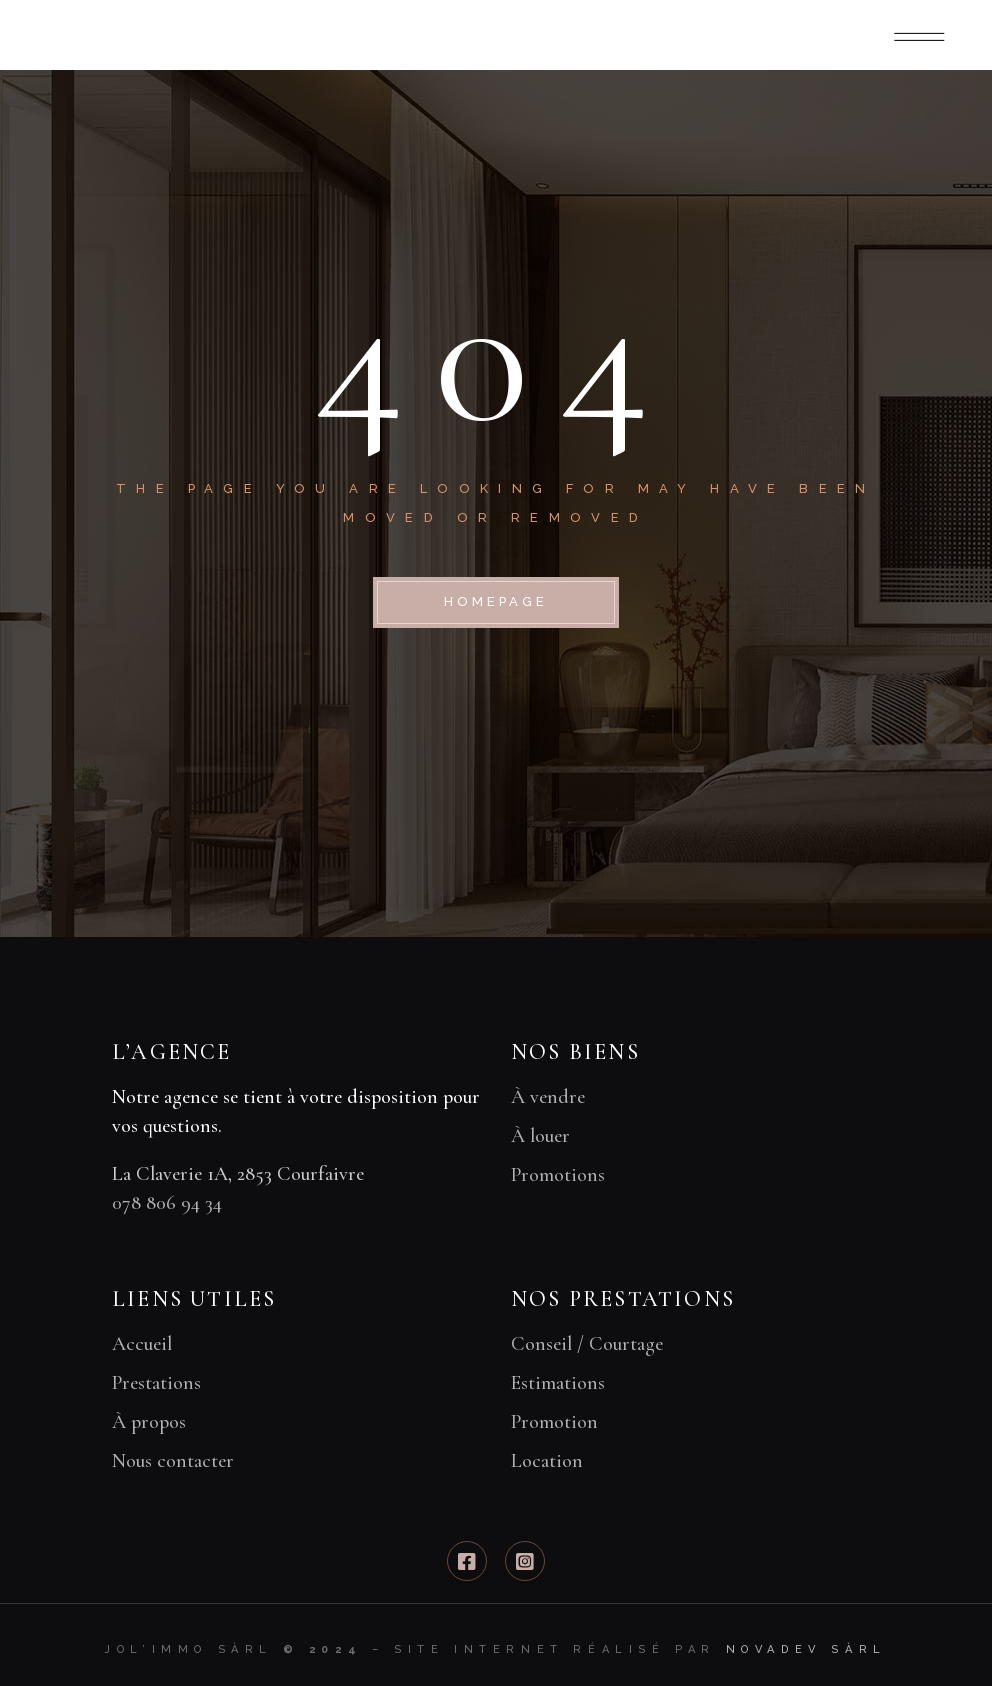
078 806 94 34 (167, 1203)
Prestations (156, 1383)
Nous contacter (173, 1461)
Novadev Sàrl (806, 1649)
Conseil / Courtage (587, 1344)
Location (547, 1461)
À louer (540, 1136)
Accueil (142, 1344)
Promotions (558, 1175)
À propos (149, 1422)
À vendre (548, 1097)
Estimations (558, 1383)
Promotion (554, 1422)
